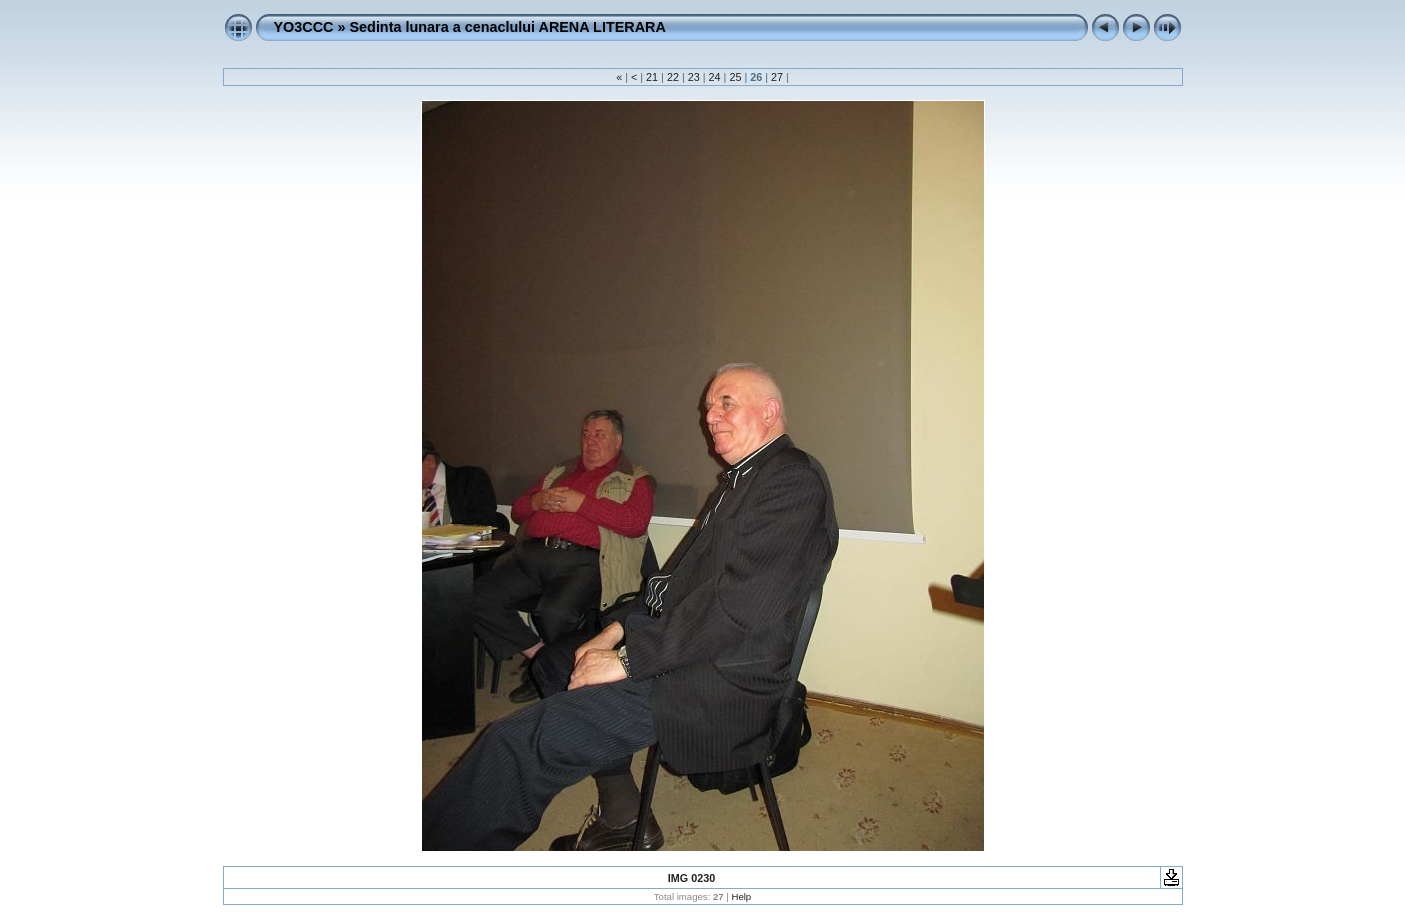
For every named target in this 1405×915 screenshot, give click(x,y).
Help (741, 896)
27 (777, 77)
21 (652, 77)
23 (694, 77)
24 (715, 77)
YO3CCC (304, 27)
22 (673, 77)
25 (735, 77)
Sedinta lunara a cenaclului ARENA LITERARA (507, 27)
